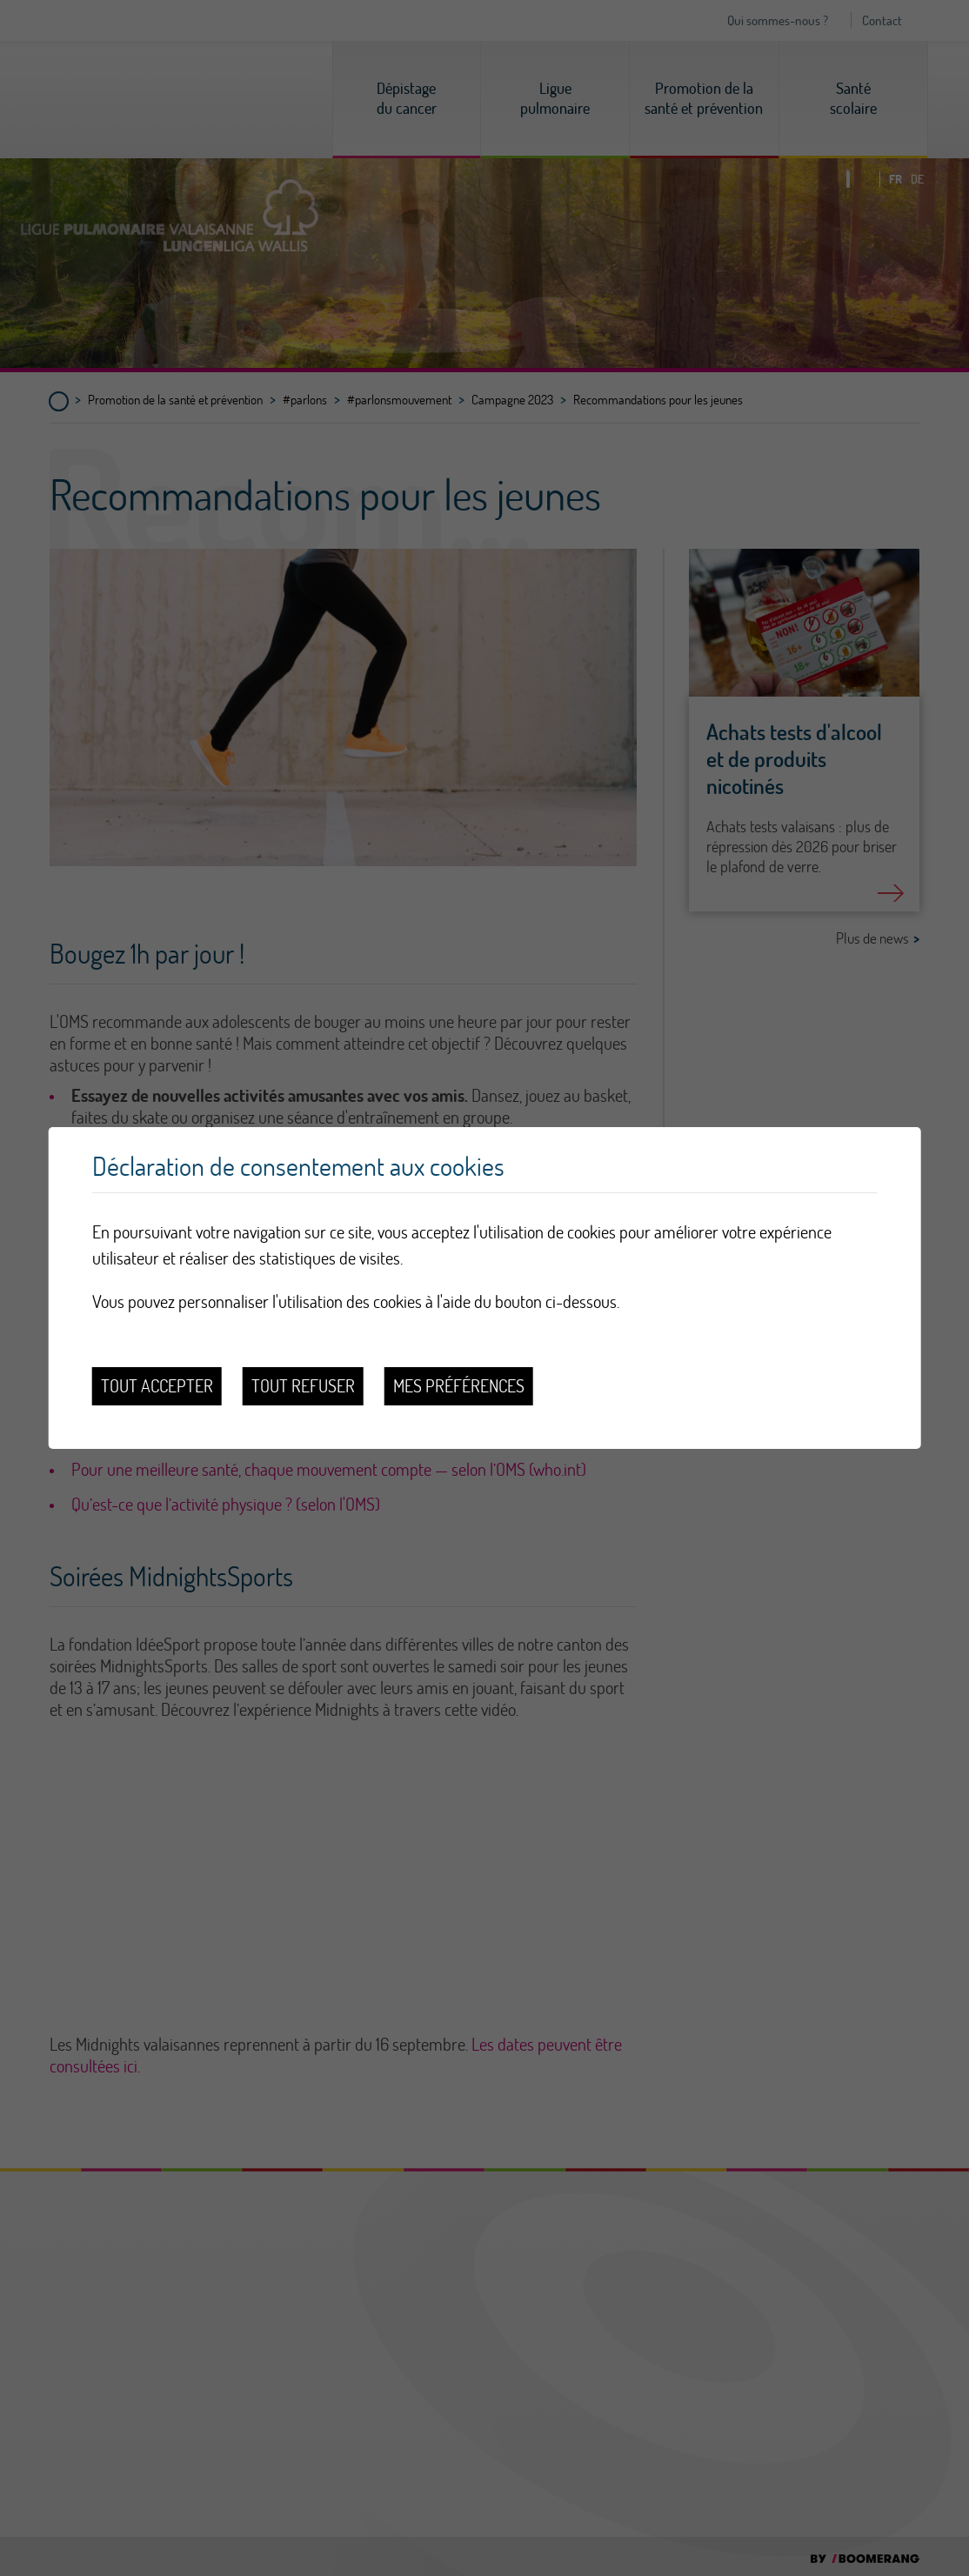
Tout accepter (157, 1386)
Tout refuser (303, 1386)
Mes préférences (459, 1386)
